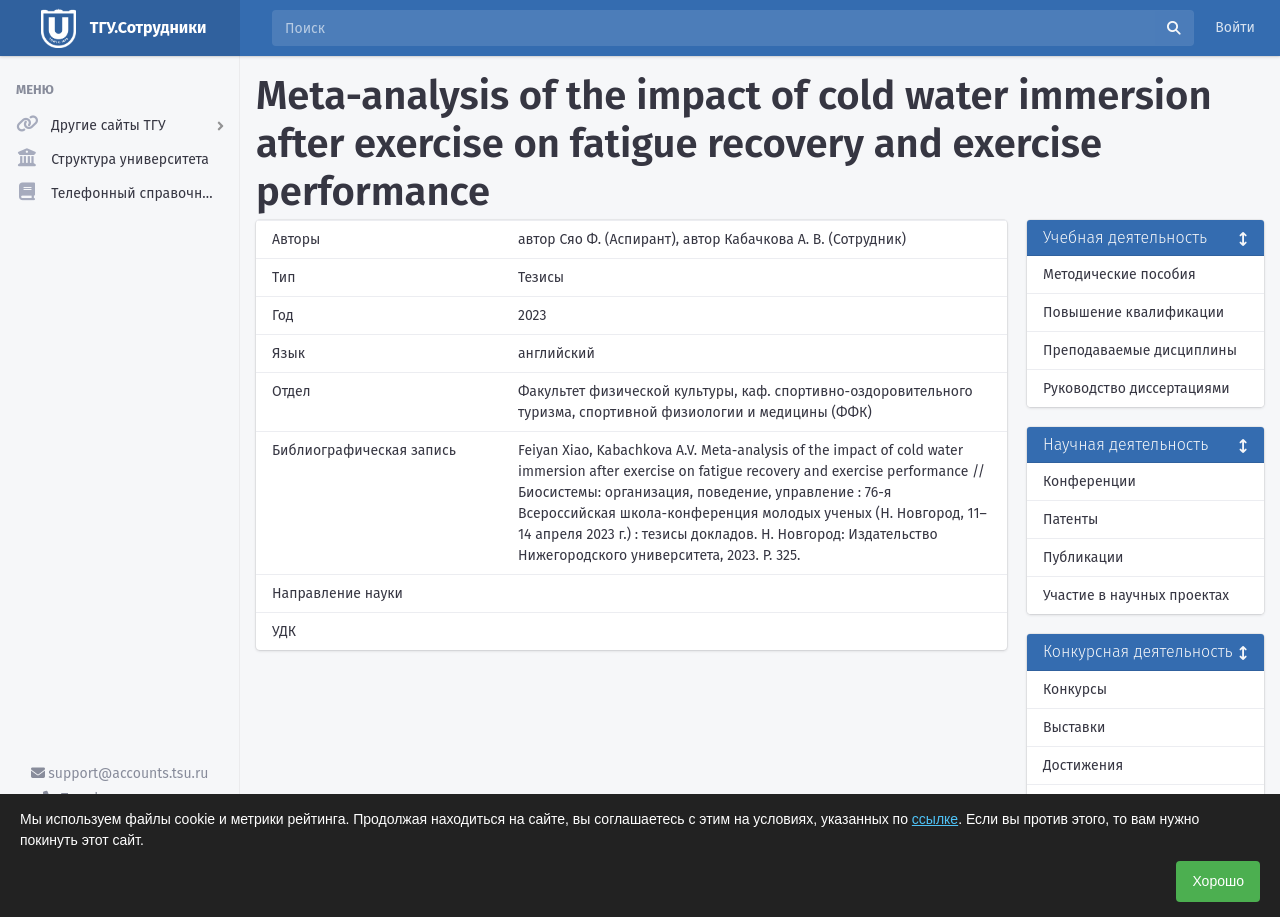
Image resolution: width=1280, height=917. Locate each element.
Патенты (1070, 519)
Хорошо (1218, 881)
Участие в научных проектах (1136, 595)
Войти (1235, 27)
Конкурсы (1075, 689)
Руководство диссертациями (1136, 388)
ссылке (935, 819)
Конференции (1089, 481)
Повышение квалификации (1133, 312)
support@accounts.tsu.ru (120, 773)
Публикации (1083, 557)
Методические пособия (1119, 274)
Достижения (1083, 765)
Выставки (1074, 727)
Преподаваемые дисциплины (1140, 350)
